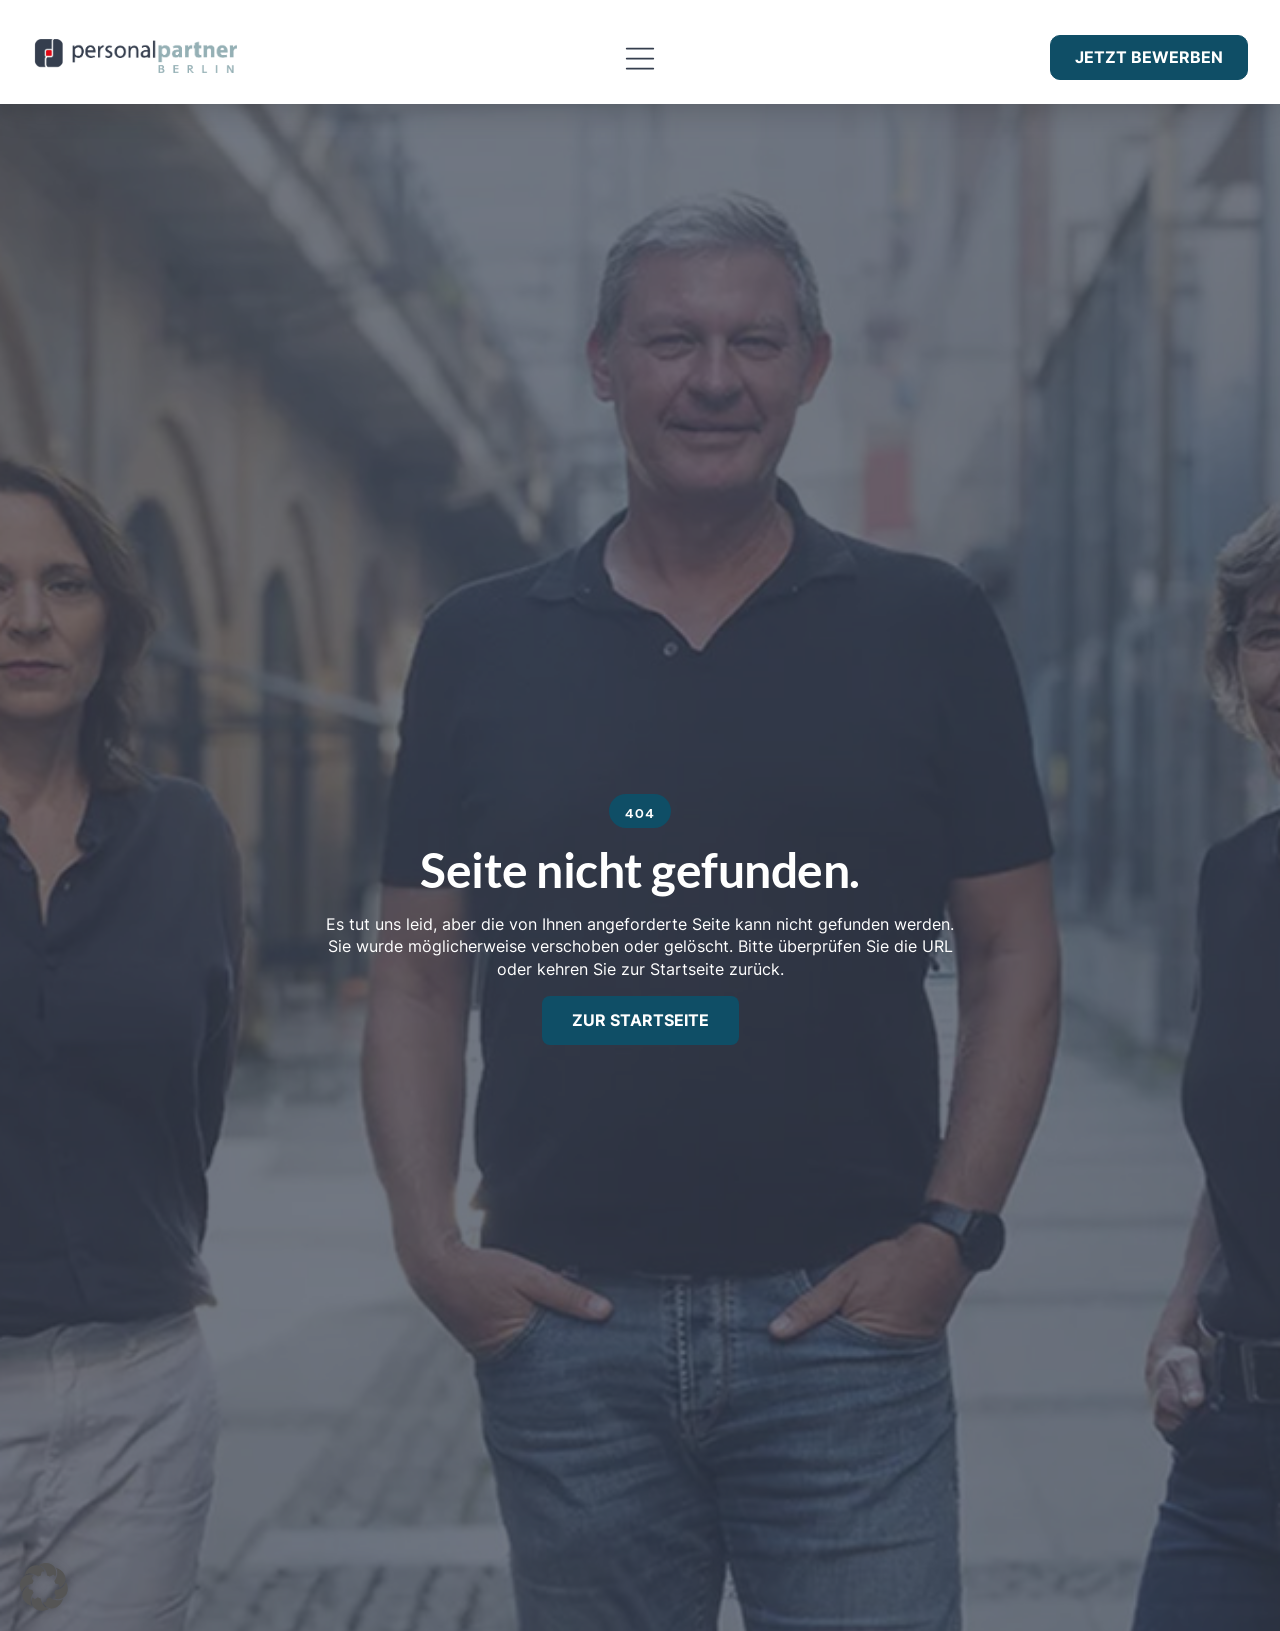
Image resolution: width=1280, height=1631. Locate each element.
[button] (639, 59)
